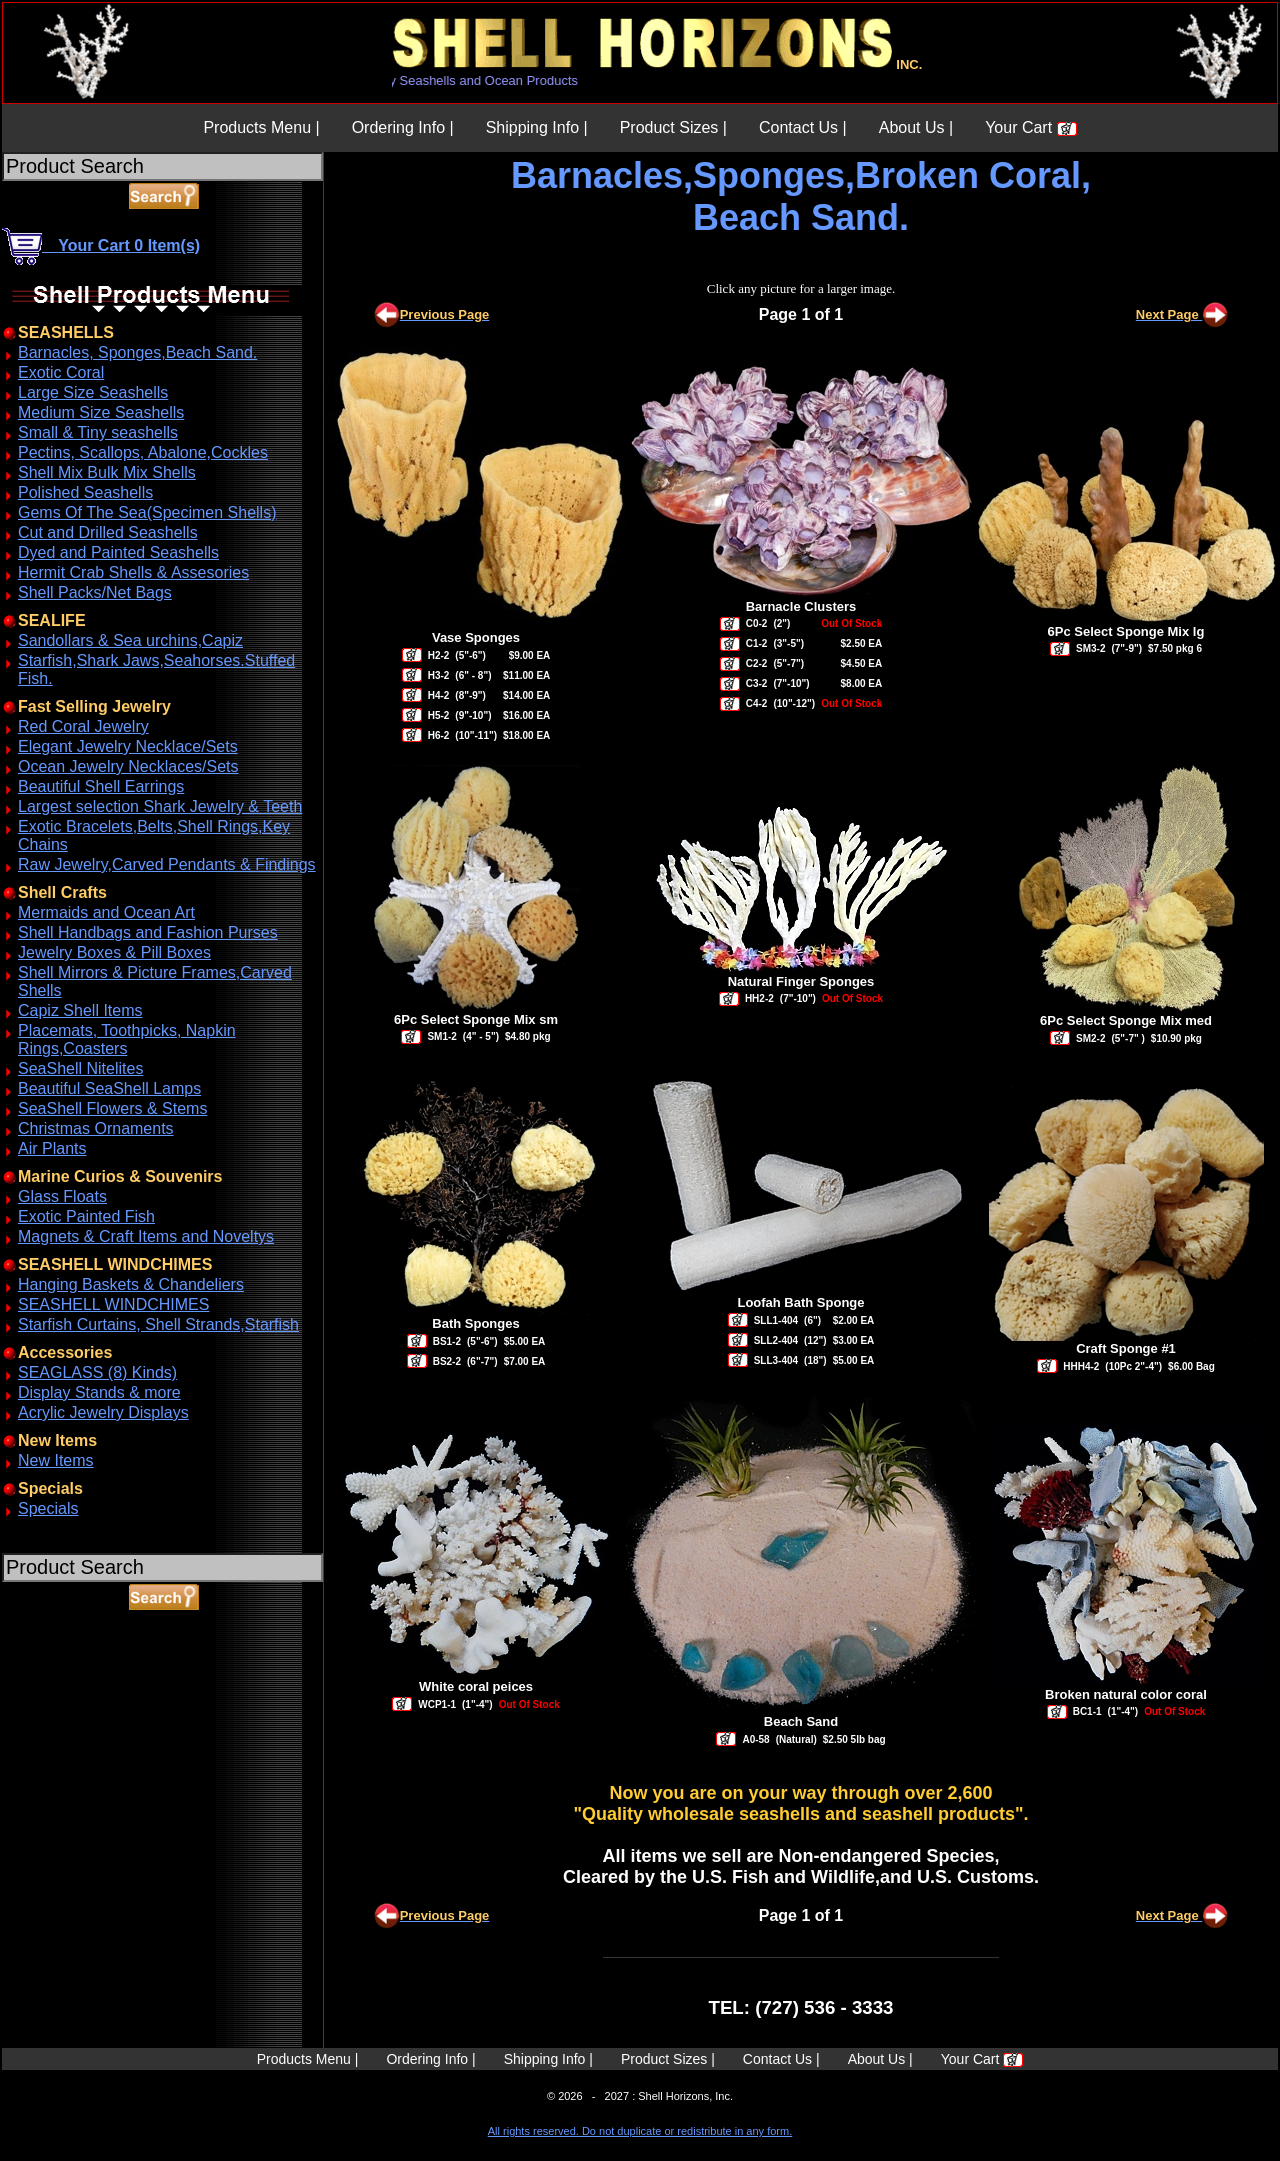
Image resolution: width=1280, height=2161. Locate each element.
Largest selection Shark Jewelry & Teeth (160, 806)
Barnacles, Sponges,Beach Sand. (137, 352)
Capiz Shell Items (80, 1010)
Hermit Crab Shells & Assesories (133, 572)
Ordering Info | (403, 127)
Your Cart (1030, 127)
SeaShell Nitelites (80, 1068)
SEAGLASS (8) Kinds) (97, 1372)
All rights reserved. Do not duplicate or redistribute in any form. (640, 2131)
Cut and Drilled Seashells (108, 532)
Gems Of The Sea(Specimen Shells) (147, 512)
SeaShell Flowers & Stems (112, 1108)
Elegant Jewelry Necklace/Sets (128, 746)
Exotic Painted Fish (86, 1216)
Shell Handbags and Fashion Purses (148, 932)
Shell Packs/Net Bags (95, 592)
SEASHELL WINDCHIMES (113, 1304)
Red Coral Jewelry (83, 726)
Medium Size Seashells (101, 412)
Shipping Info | (537, 127)
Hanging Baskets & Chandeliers (131, 1284)
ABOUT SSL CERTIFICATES (54, 1703)
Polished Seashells (85, 492)
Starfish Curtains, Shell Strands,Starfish (158, 1324)
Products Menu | (261, 127)
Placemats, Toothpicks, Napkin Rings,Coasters (127, 1039)
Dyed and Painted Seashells (118, 552)
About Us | (916, 127)
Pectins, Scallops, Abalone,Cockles (143, 452)
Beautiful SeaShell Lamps (109, 1088)
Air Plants (52, 1148)
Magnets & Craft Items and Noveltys (146, 1236)
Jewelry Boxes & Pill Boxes (114, 952)
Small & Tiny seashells (98, 432)
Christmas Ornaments (96, 1128)
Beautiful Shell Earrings (101, 786)
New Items (56, 1460)
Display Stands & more (99, 1392)
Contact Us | (803, 127)
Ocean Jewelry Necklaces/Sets (128, 766)
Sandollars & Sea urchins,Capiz (130, 640)
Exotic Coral (61, 372)
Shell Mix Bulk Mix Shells (107, 472)
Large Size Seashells (93, 392)
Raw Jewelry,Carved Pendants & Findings (167, 864)
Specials (48, 1508)
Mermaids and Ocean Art (106, 912)
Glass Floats (62, 1196)
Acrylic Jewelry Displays (103, 1412)
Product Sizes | (673, 127)
